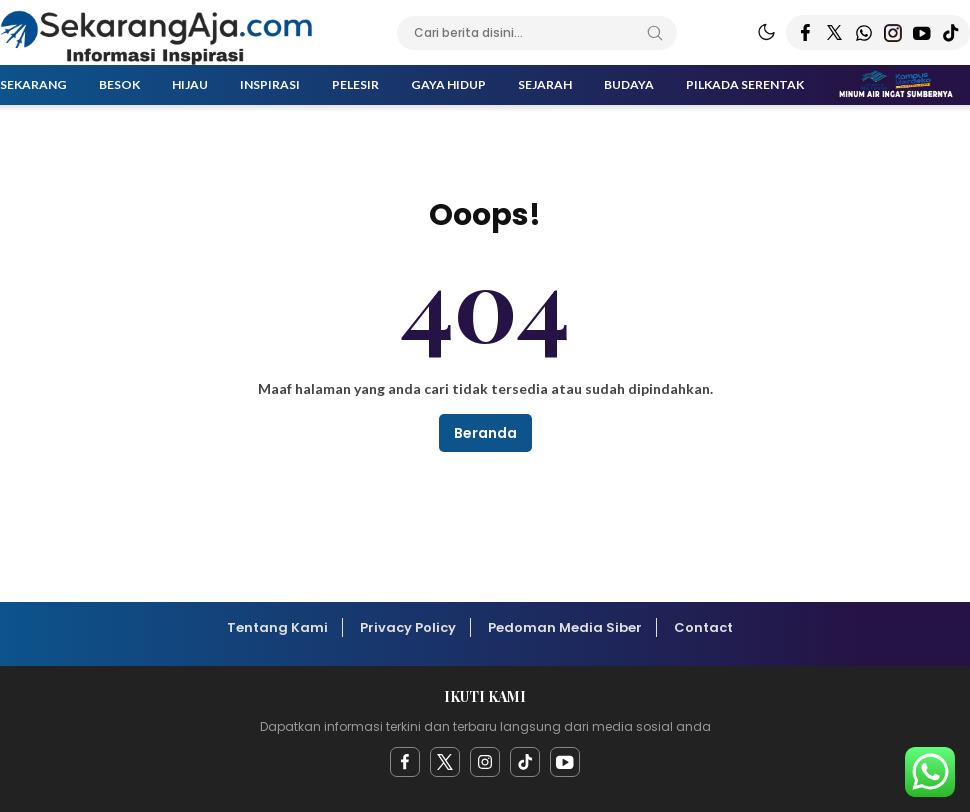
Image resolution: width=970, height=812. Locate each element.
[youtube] (565, 762)
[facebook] (405, 762)
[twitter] (445, 762)
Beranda (485, 433)
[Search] (655, 33)
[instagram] (485, 762)
